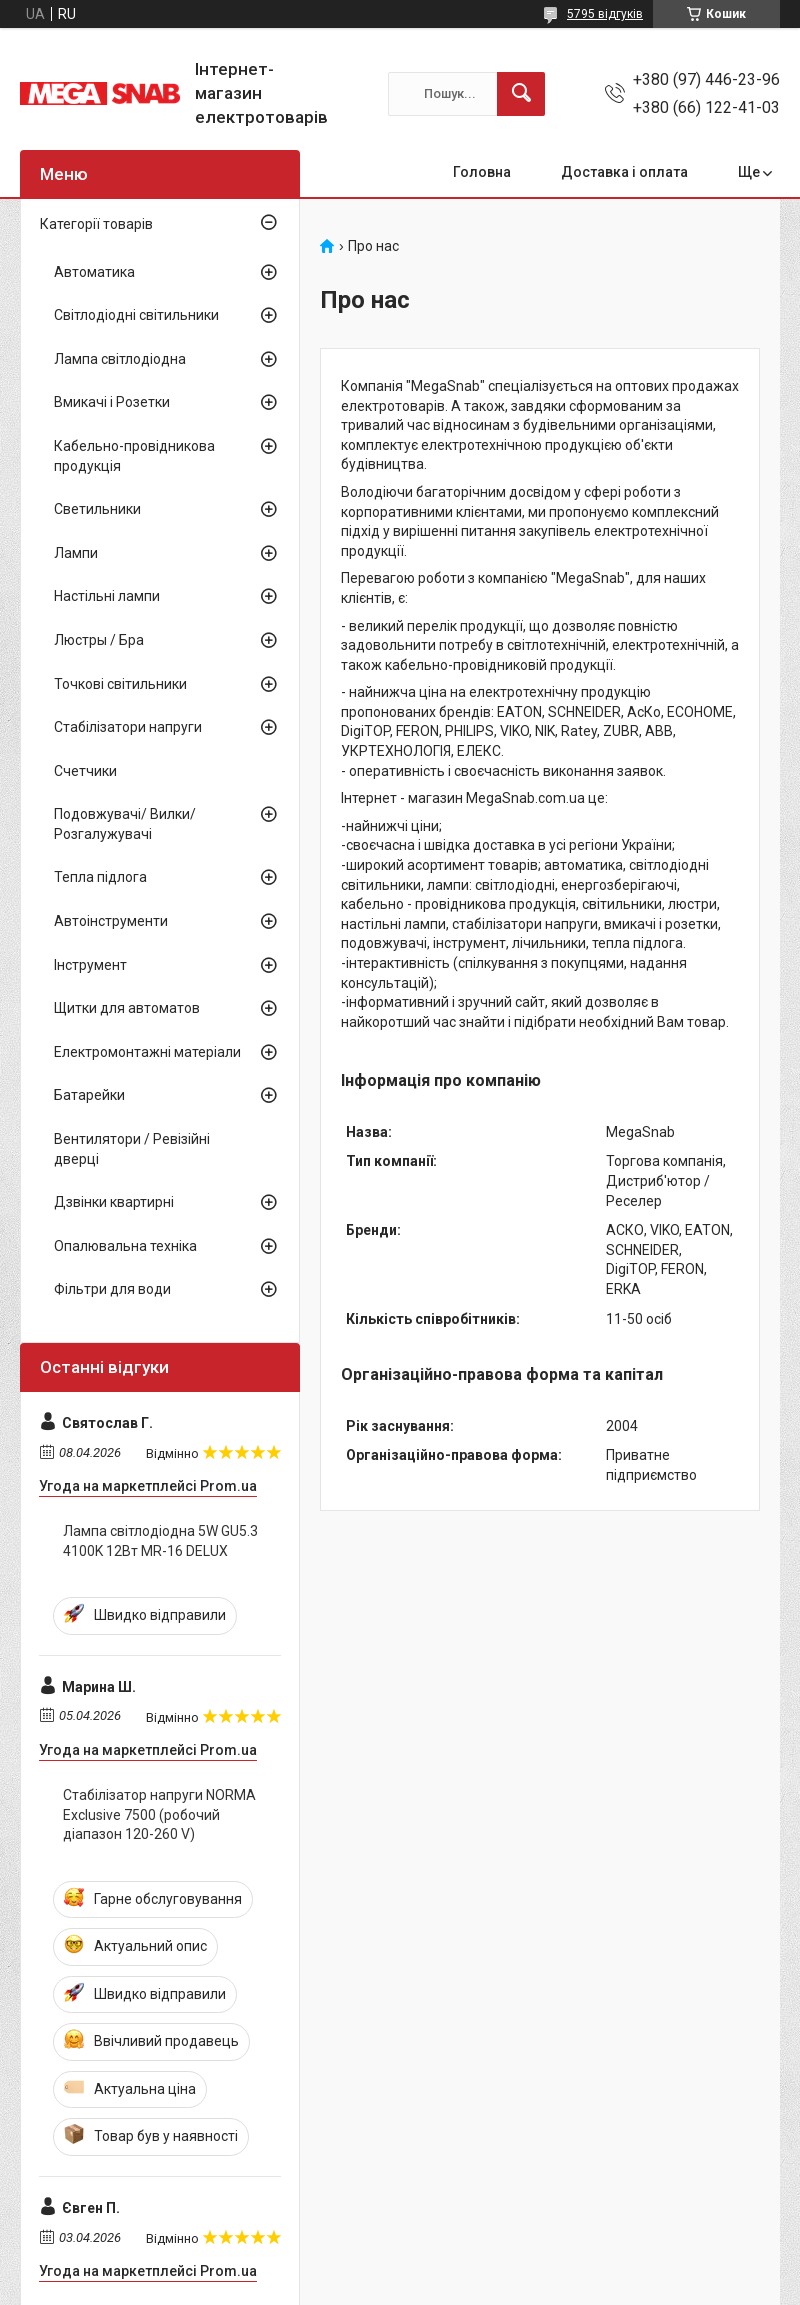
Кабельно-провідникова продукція (134, 456)
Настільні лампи (107, 596)
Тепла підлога (100, 877)
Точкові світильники (120, 684)
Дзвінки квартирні (114, 1202)
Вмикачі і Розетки (112, 402)
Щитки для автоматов (127, 1008)
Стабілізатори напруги (128, 727)
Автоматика (94, 272)
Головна (482, 172)
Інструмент (90, 965)
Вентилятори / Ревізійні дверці (132, 1149)
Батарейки (89, 1095)
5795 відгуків (605, 14)
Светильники (97, 509)
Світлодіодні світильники (136, 315)
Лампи (76, 553)
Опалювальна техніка (125, 1246)
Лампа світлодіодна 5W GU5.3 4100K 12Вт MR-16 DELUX (160, 1541)
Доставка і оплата (624, 172)
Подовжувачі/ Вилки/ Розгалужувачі (125, 824)
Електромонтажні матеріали (147, 1052)
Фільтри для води (112, 1289)
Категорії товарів (96, 224)
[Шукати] (521, 94)
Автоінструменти (111, 921)
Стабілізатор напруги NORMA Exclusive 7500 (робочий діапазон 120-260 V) (159, 1814)
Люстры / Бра (99, 640)
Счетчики (85, 771)
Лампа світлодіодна (120, 359)
